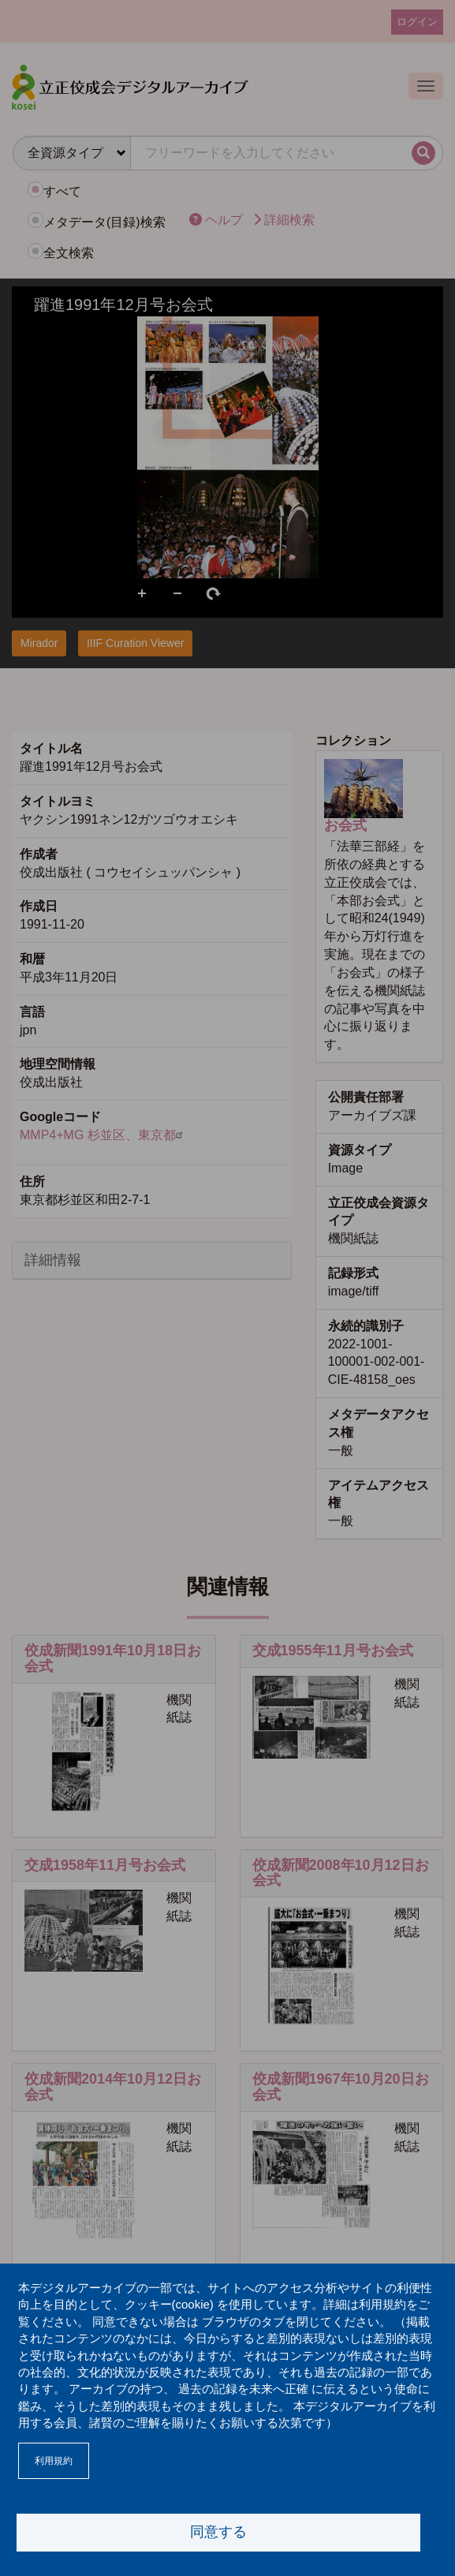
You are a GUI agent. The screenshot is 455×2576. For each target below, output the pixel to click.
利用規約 (54, 2460)
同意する (218, 2532)
